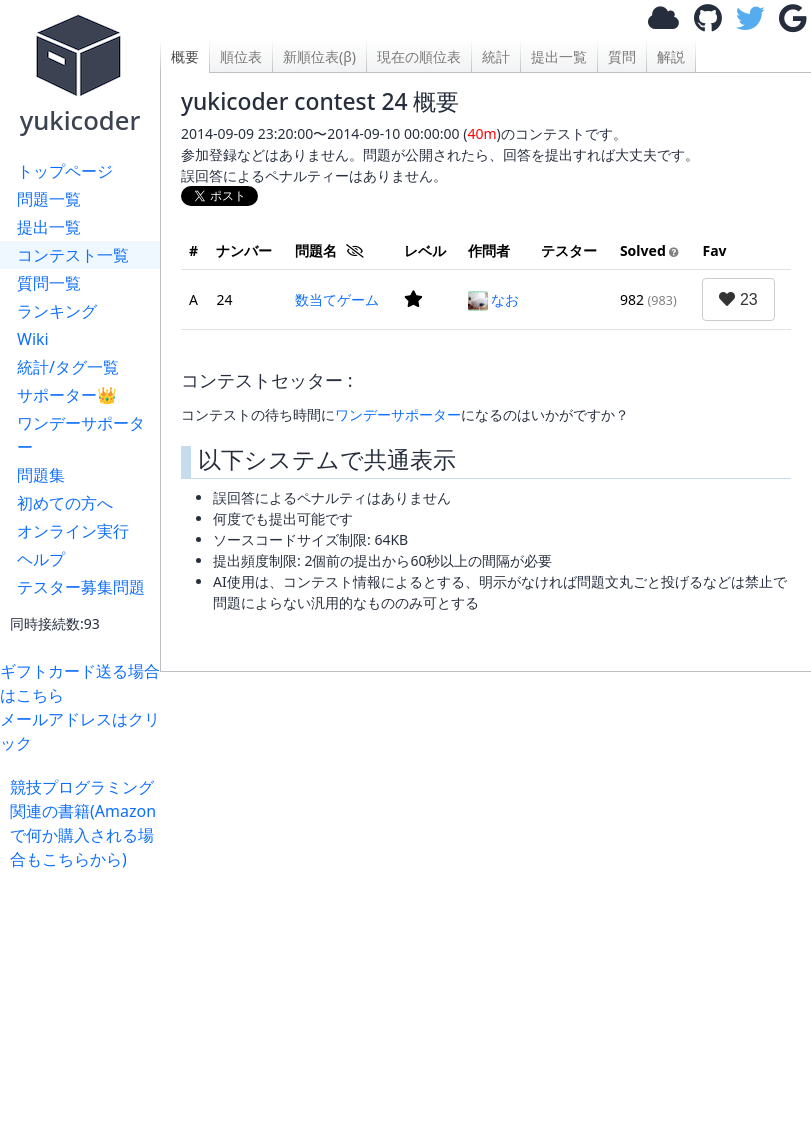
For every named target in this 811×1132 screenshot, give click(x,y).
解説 (671, 56)
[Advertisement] (485, 892)
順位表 (241, 56)
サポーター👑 (67, 395)
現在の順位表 (419, 56)
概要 (185, 56)
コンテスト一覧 (73, 255)
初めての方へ (65, 503)
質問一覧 (49, 283)
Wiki (33, 339)
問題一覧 (49, 199)
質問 (622, 56)
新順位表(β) (319, 56)
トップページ (65, 171)
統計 (496, 56)
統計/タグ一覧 (68, 367)
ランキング (57, 311)
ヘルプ (41, 559)
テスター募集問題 (81, 587)
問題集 (41, 475)
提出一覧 (49, 227)
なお (493, 299)
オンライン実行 (73, 531)
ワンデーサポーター (81, 435)
